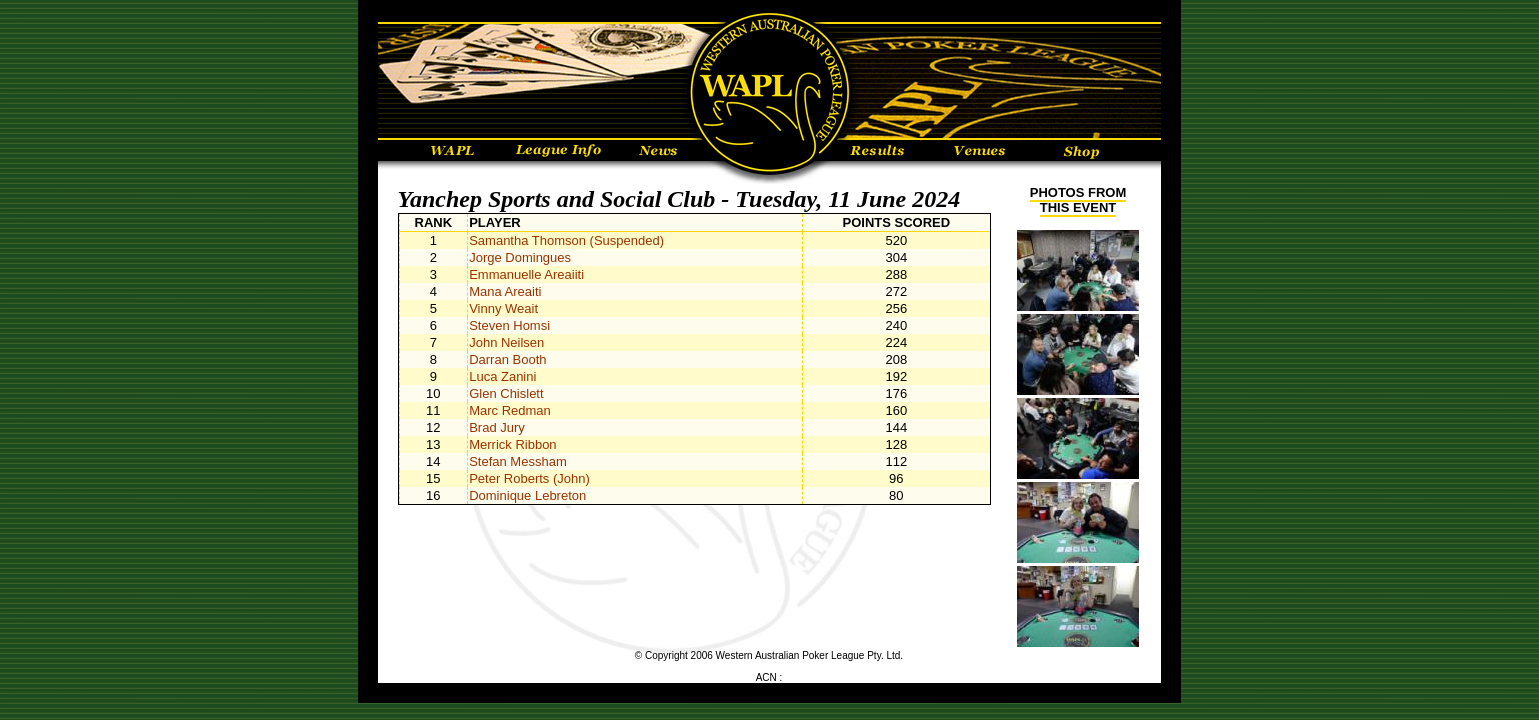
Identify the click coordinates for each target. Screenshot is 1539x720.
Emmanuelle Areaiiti (526, 274)
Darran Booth (507, 359)
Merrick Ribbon (512, 444)
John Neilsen (506, 342)
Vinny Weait (503, 308)
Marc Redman (510, 410)
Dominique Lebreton (527, 495)
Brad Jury (497, 427)
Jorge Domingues (520, 257)
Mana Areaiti (505, 291)
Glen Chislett (506, 393)
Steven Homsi (509, 325)
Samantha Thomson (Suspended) (566, 240)
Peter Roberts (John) (529, 478)
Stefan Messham (518, 461)
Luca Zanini (502, 376)
